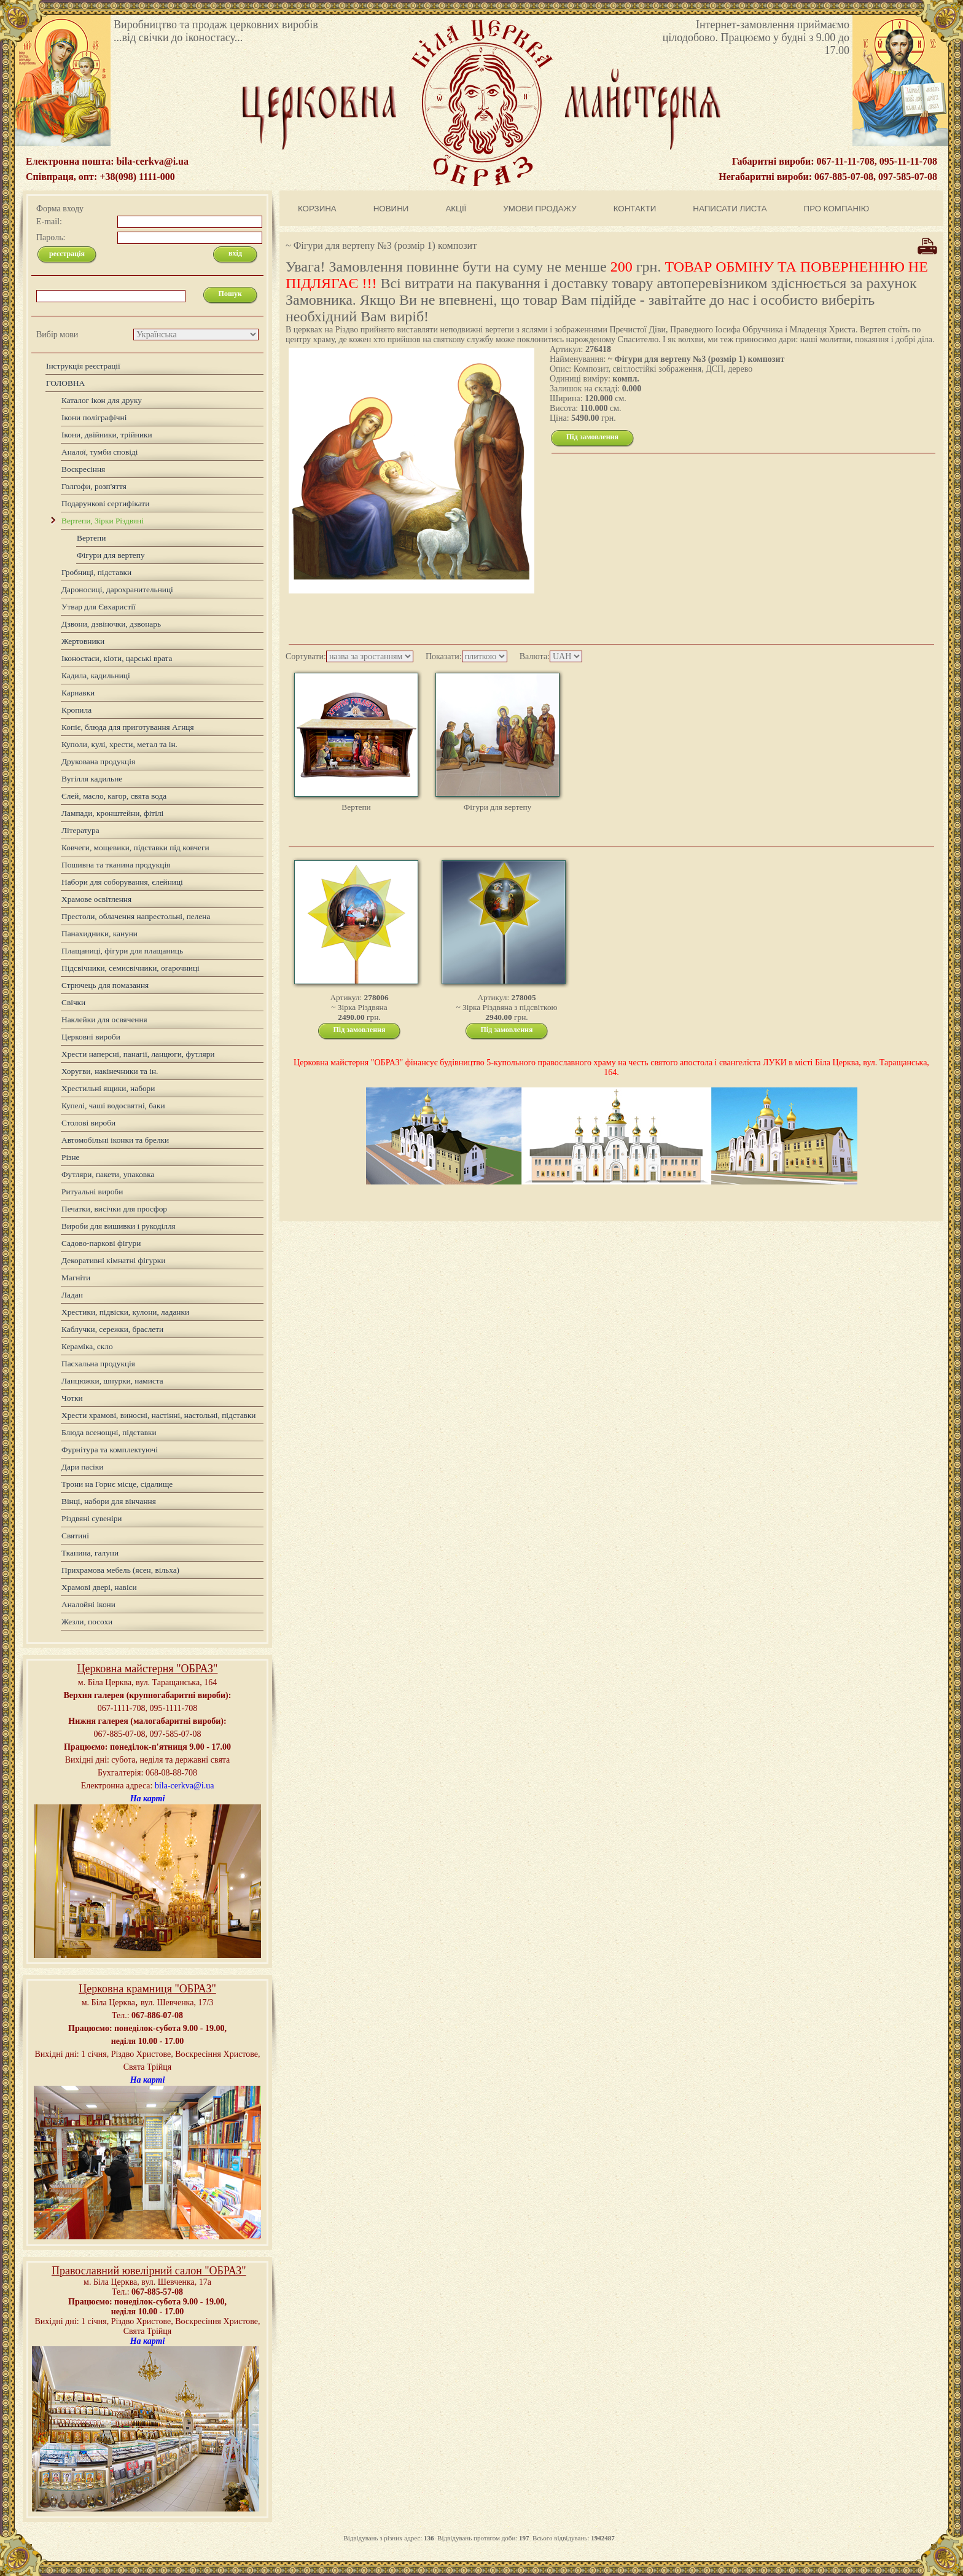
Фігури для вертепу (498, 807)
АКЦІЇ (455, 208)
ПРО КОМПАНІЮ (837, 208)
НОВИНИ (391, 208)
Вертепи (355, 807)
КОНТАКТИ (635, 208)
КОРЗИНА (317, 208)
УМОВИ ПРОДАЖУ (539, 208)
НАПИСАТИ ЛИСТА (729, 208)
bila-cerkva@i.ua (184, 1785)
